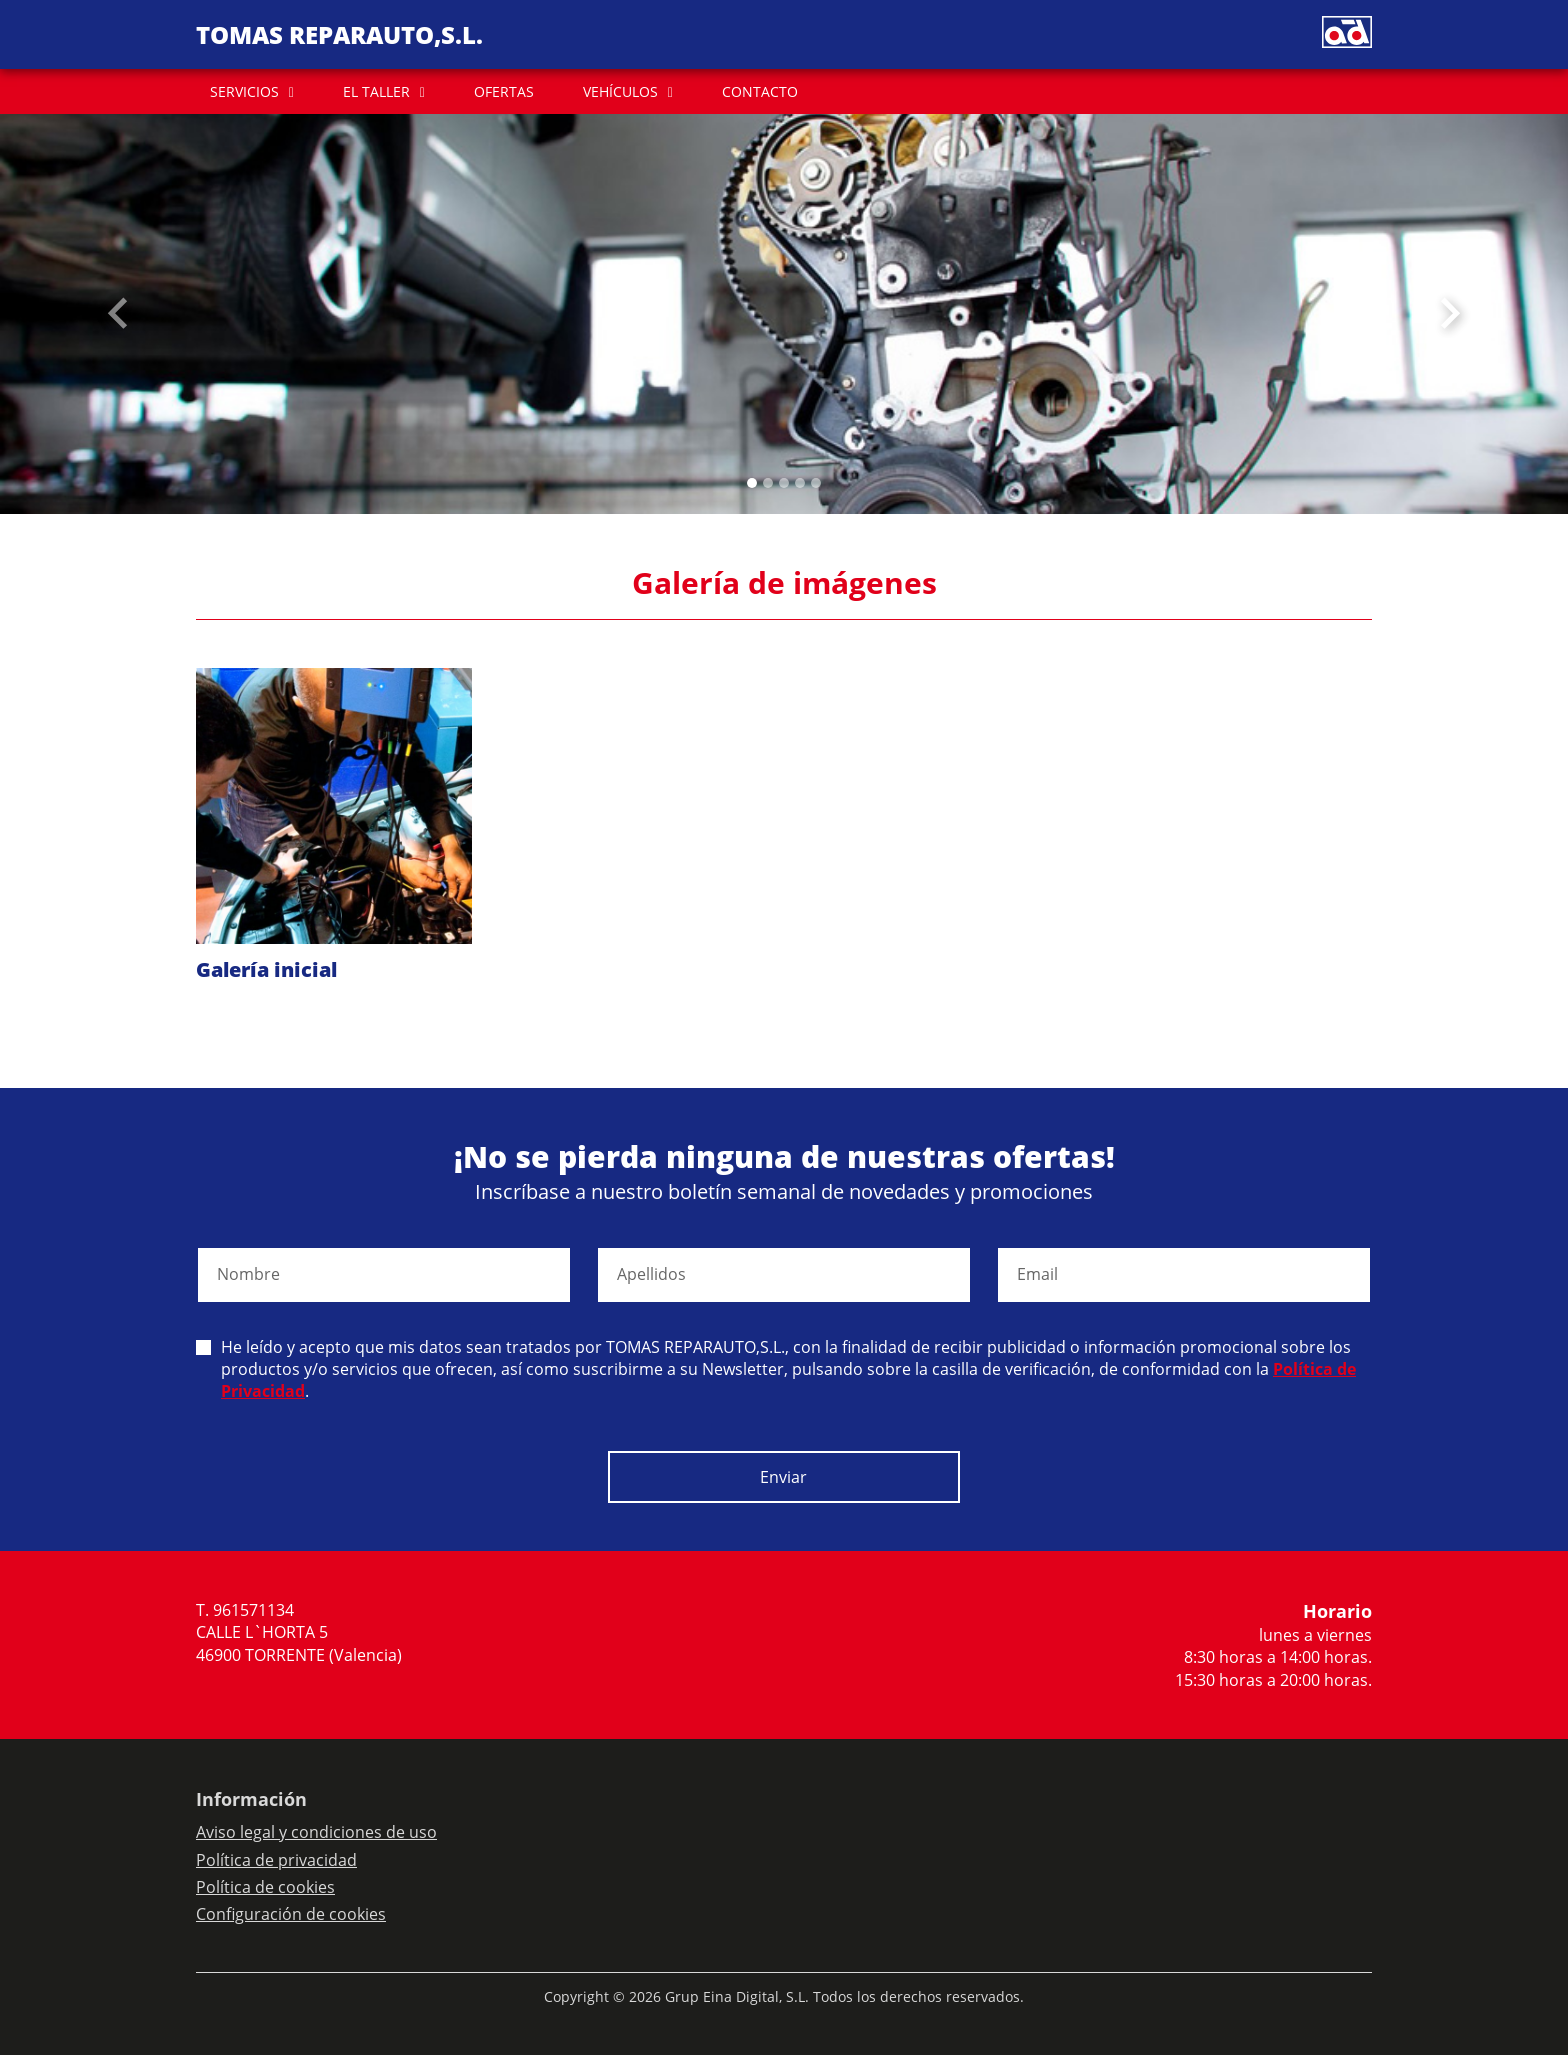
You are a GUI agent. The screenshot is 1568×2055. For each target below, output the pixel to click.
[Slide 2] (784, 483)
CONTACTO (760, 91)
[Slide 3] (800, 483)
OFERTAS (504, 91)
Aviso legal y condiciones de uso (316, 1832)
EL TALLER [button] (376, 91)
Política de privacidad (276, 1860)
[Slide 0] (752, 483)
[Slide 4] (816, 483)
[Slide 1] (768, 483)
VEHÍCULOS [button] (620, 91)
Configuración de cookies (291, 1914)
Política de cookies (265, 1887)
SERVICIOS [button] (244, 91)
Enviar (783, 1477)
